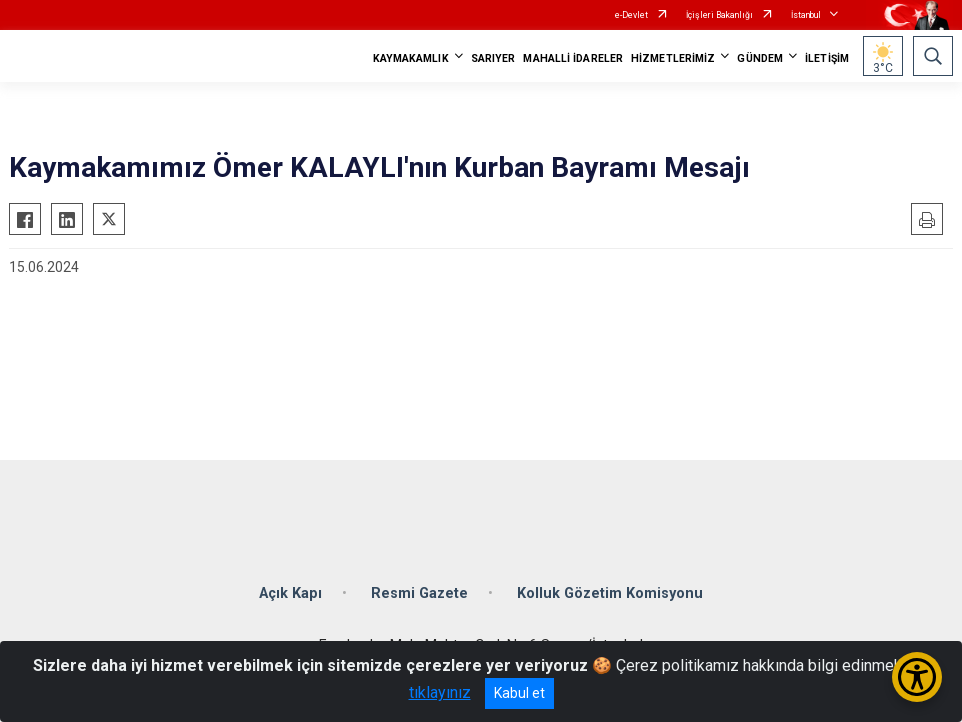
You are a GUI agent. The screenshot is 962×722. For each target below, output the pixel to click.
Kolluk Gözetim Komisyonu (610, 593)
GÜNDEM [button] (760, 58)
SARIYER (493, 58)
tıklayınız (440, 692)
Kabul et (519, 693)
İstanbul (806, 15)
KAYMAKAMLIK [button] (411, 58)
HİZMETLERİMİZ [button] (673, 58)
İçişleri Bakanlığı (719, 15)
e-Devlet (631, 15)
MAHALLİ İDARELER (573, 58)
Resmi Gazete (419, 593)
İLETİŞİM (827, 58)
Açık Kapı (290, 593)
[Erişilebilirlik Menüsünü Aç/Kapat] (917, 677)
